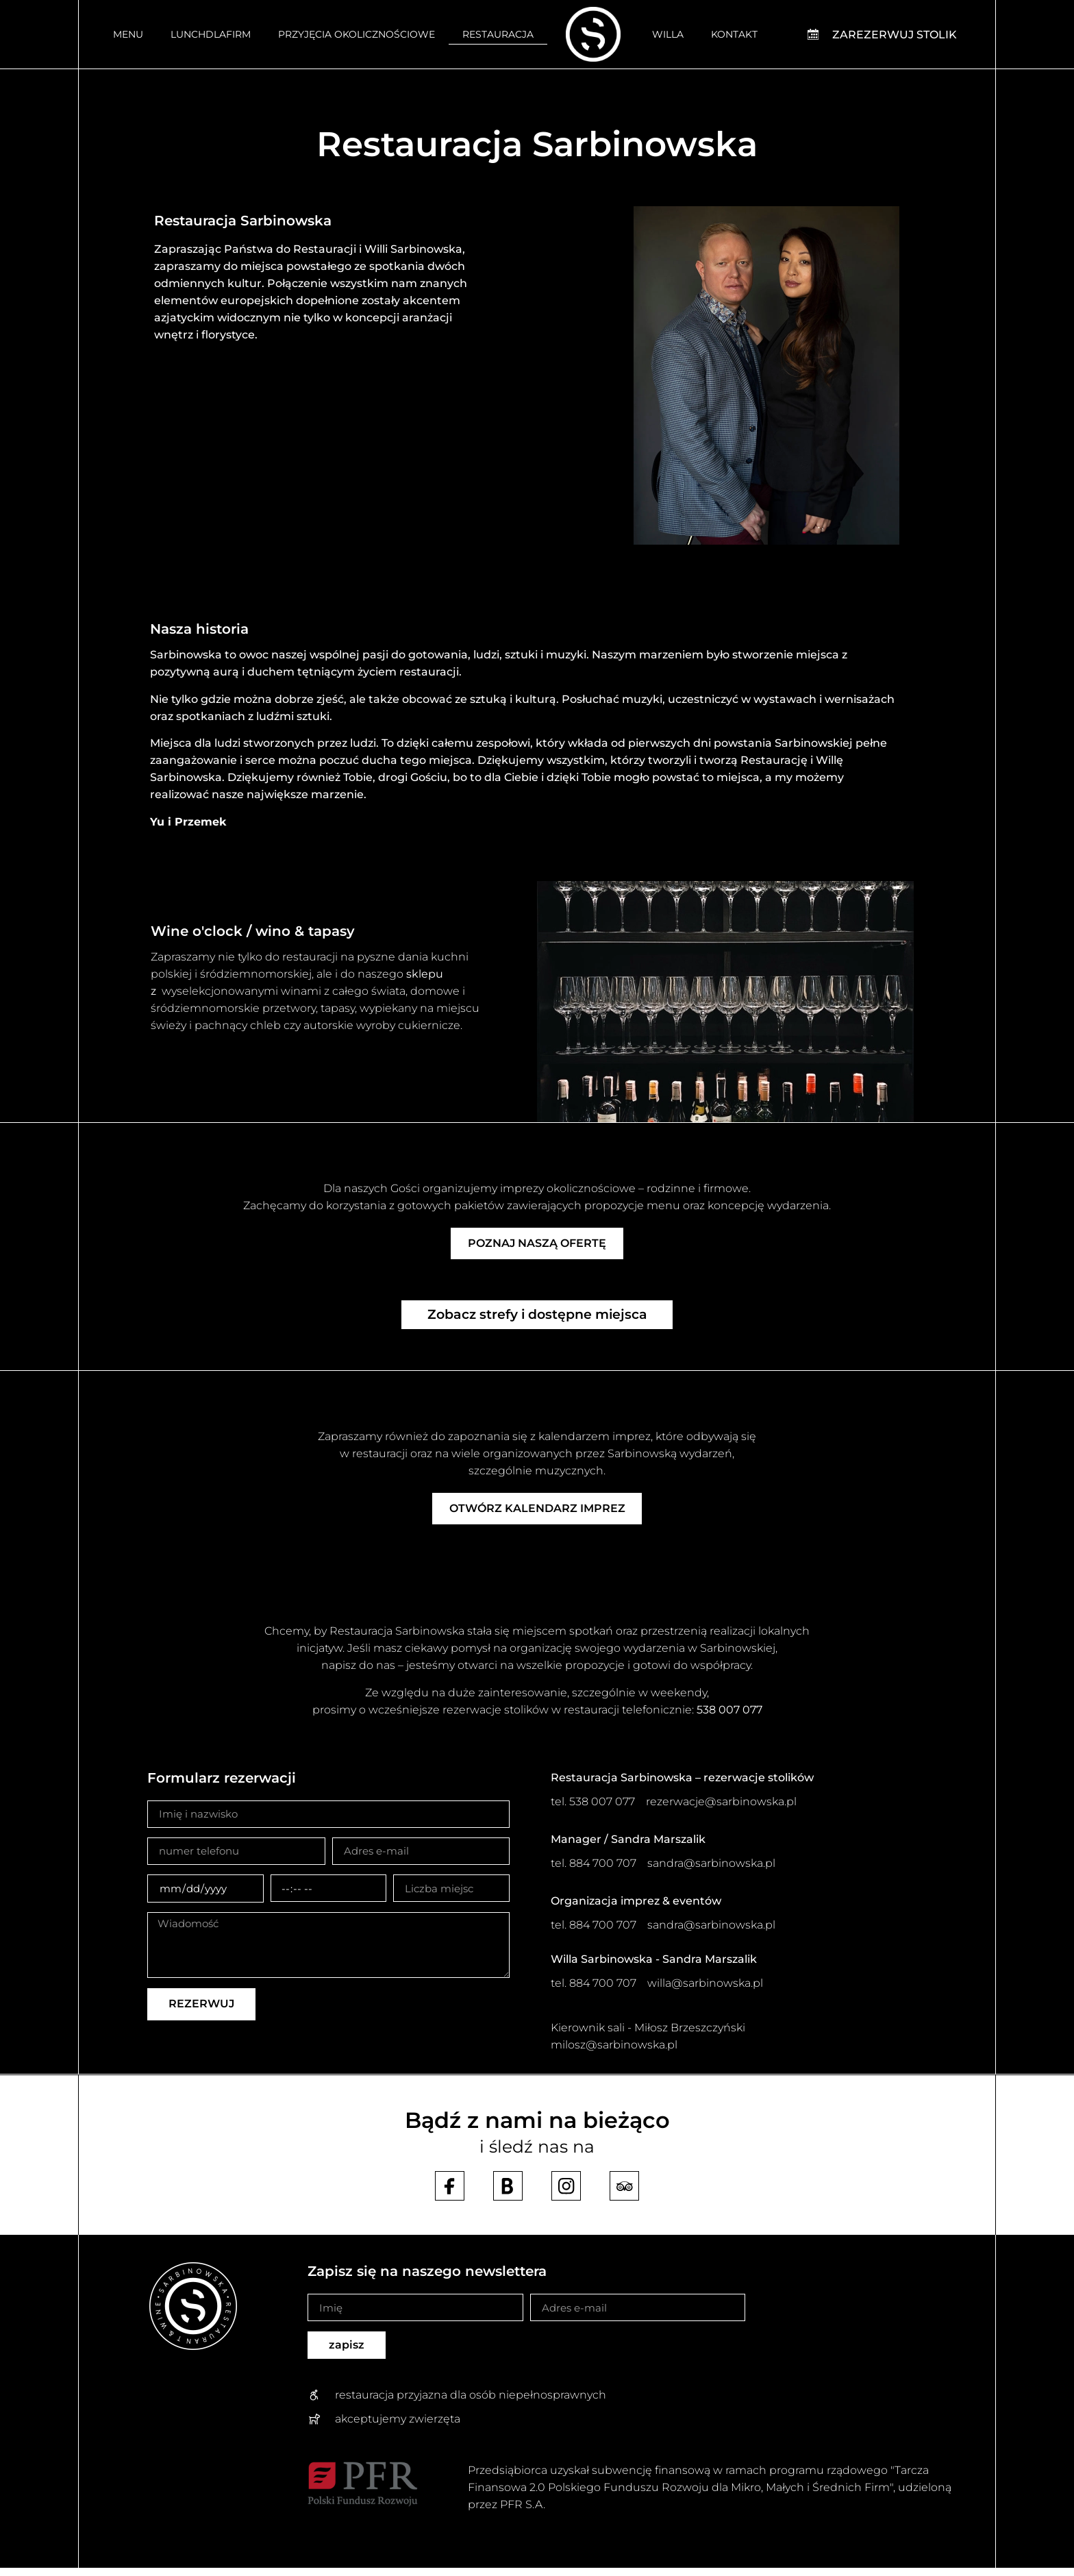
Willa (668, 34)
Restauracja (498, 34)
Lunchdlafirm (211, 34)
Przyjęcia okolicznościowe (356, 34)
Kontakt (734, 34)
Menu (128, 34)
